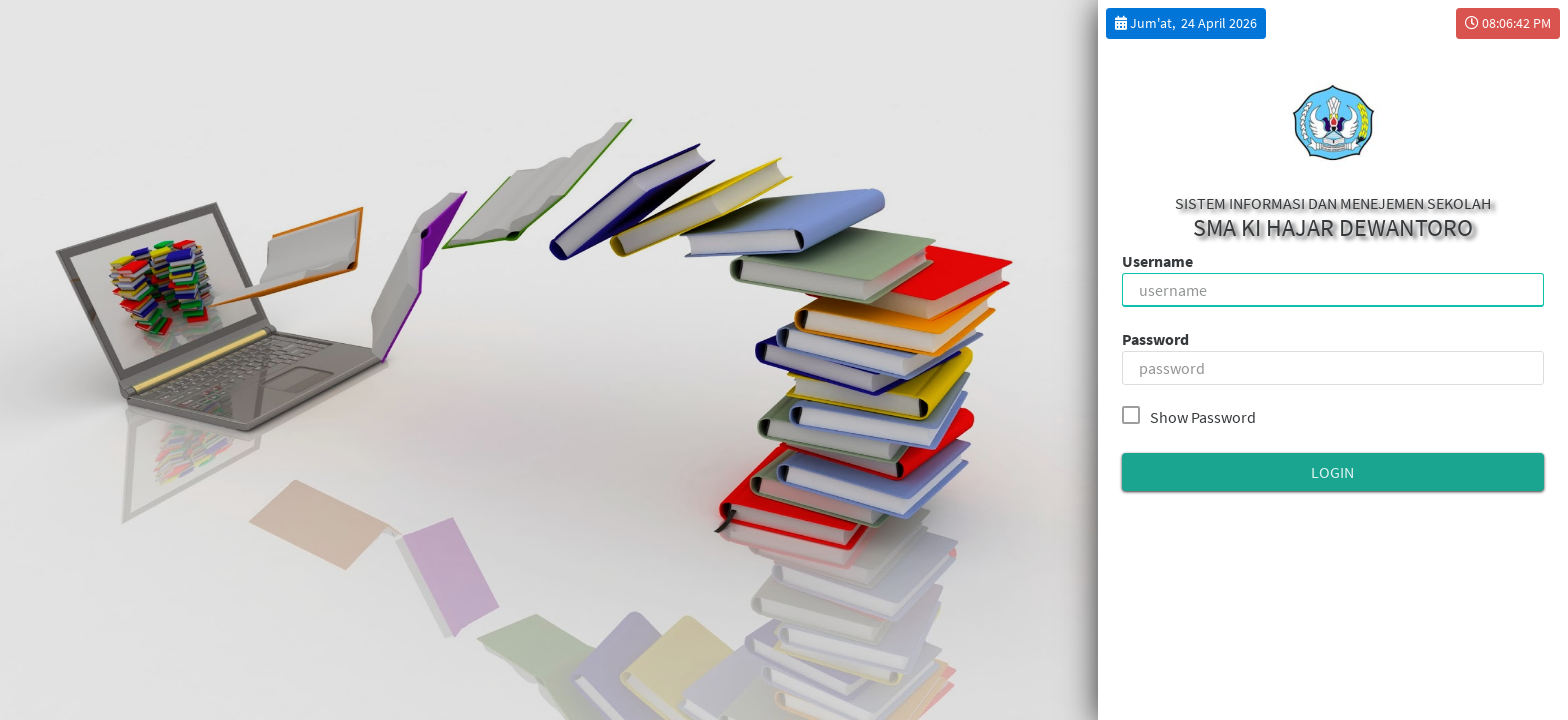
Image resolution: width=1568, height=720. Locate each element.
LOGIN (1332, 472)
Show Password (1193, 416)
